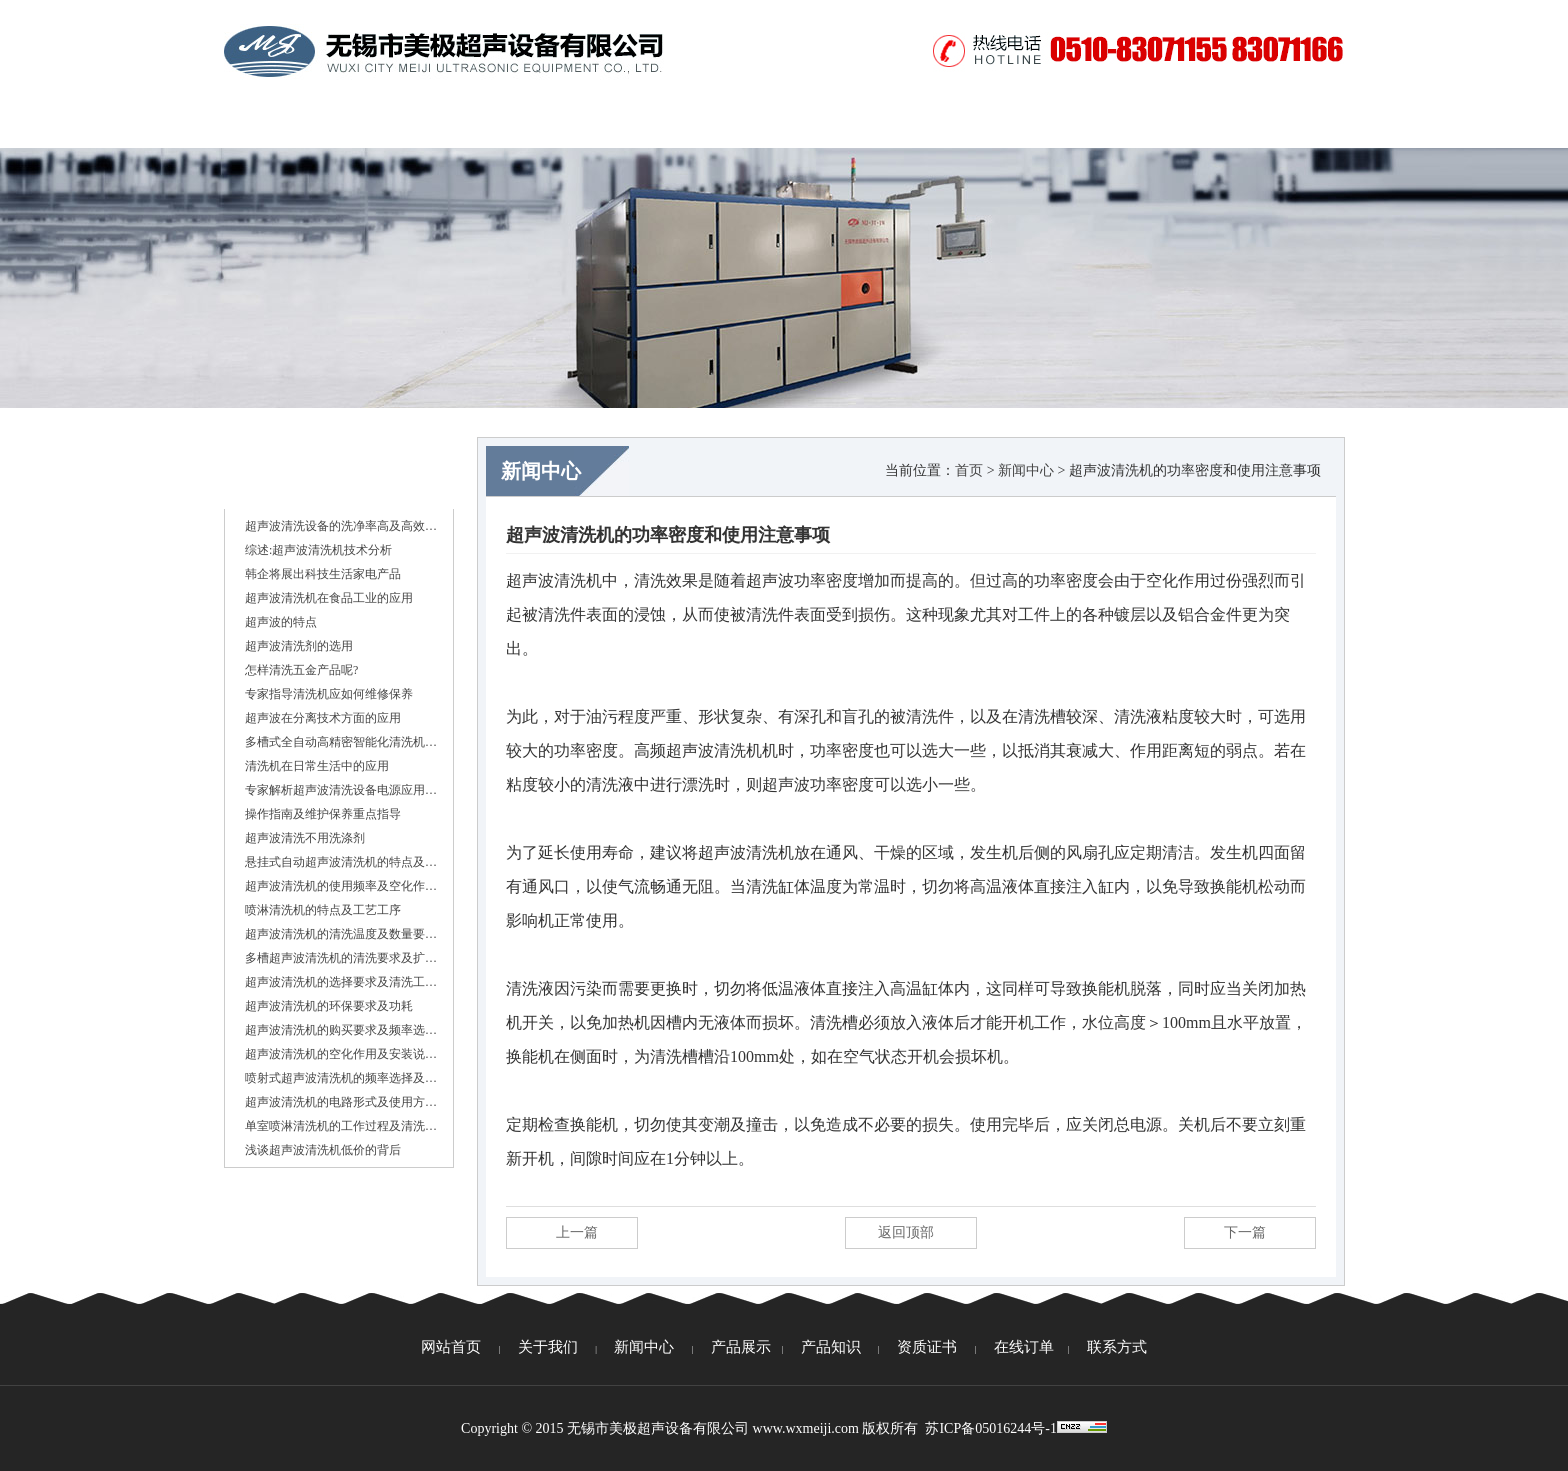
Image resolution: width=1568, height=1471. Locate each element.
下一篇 (1245, 1232)
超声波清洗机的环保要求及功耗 (329, 1006)
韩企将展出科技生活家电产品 (323, 574)
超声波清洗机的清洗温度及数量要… (341, 934)
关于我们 (401, 125)
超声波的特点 (281, 622)
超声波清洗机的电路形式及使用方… (341, 1102)
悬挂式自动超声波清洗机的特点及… (341, 862)
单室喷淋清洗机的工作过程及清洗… (341, 1126)
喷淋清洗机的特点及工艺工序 (323, 910)
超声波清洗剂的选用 (299, 646)
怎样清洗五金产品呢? (301, 670)
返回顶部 (906, 1232)
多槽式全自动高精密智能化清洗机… (341, 742)
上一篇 (577, 1232)
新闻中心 (519, 125)
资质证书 (873, 125)
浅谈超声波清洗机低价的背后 (323, 1150)
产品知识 (755, 125)
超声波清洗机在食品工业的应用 (329, 598)
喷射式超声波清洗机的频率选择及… (341, 1078)
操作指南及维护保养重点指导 (323, 814)
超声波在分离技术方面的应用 (323, 718)
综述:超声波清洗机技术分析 (318, 550)
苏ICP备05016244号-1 (990, 1428)
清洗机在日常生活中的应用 (317, 766)
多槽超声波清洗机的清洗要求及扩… (341, 958)
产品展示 (637, 125)
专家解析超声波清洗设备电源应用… (341, 790)
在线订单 (1109, 125)
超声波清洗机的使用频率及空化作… (341, 886)
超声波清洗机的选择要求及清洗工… (341, 982)
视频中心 (991, 125)
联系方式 (1227, 125)
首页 (969, 470)
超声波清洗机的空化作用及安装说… (341, 1054)
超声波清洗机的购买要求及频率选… (341, 1030)
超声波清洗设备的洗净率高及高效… (341, 526)
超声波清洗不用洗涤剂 (305, 838)
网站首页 (283, 125)
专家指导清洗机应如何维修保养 (329, 694)
